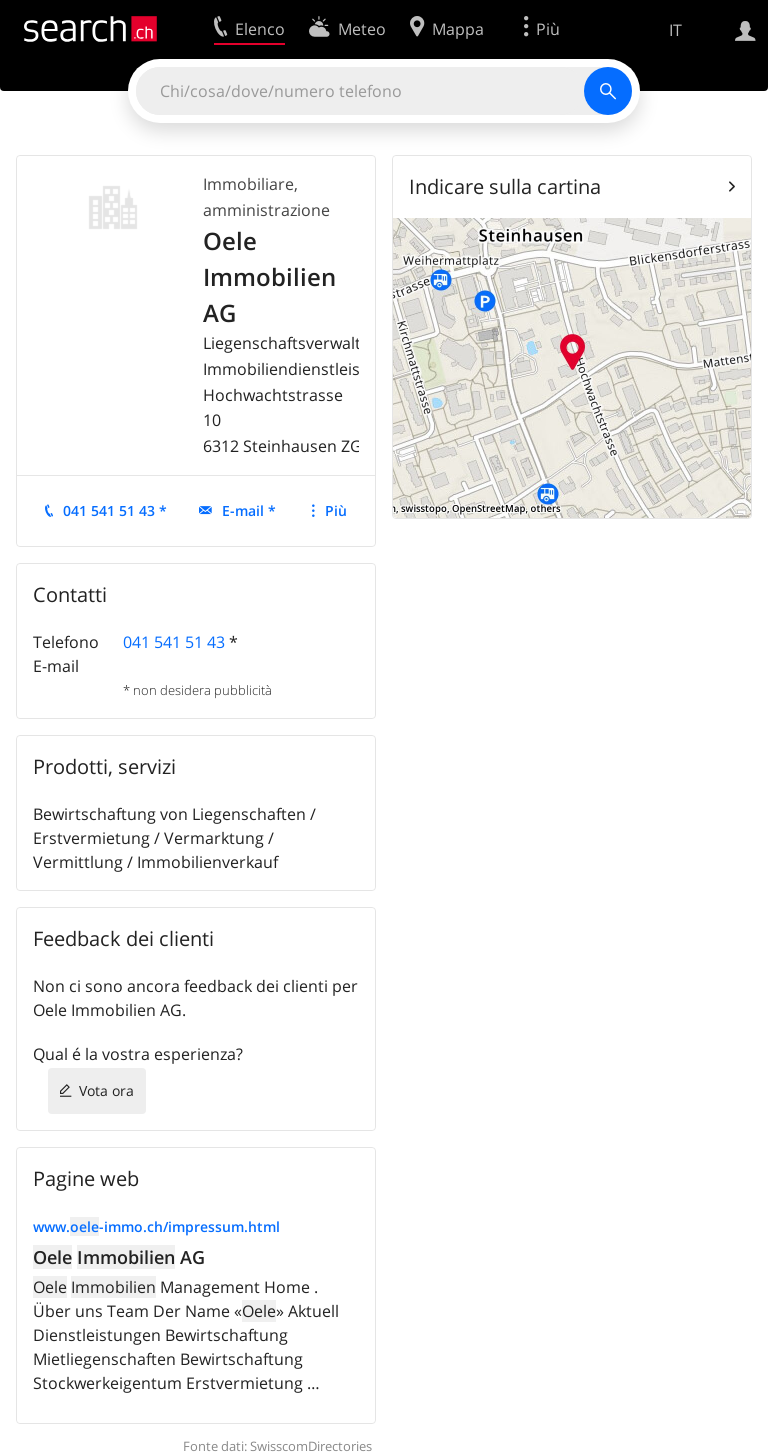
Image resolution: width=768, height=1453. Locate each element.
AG (119, 1257)
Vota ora (106, 1090)
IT (675, 30)
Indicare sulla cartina (505, 186)
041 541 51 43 (174, 642)
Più (336, 510)
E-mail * (249, 510)
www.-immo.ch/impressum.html (156, 1226)
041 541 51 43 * (115, 510)
